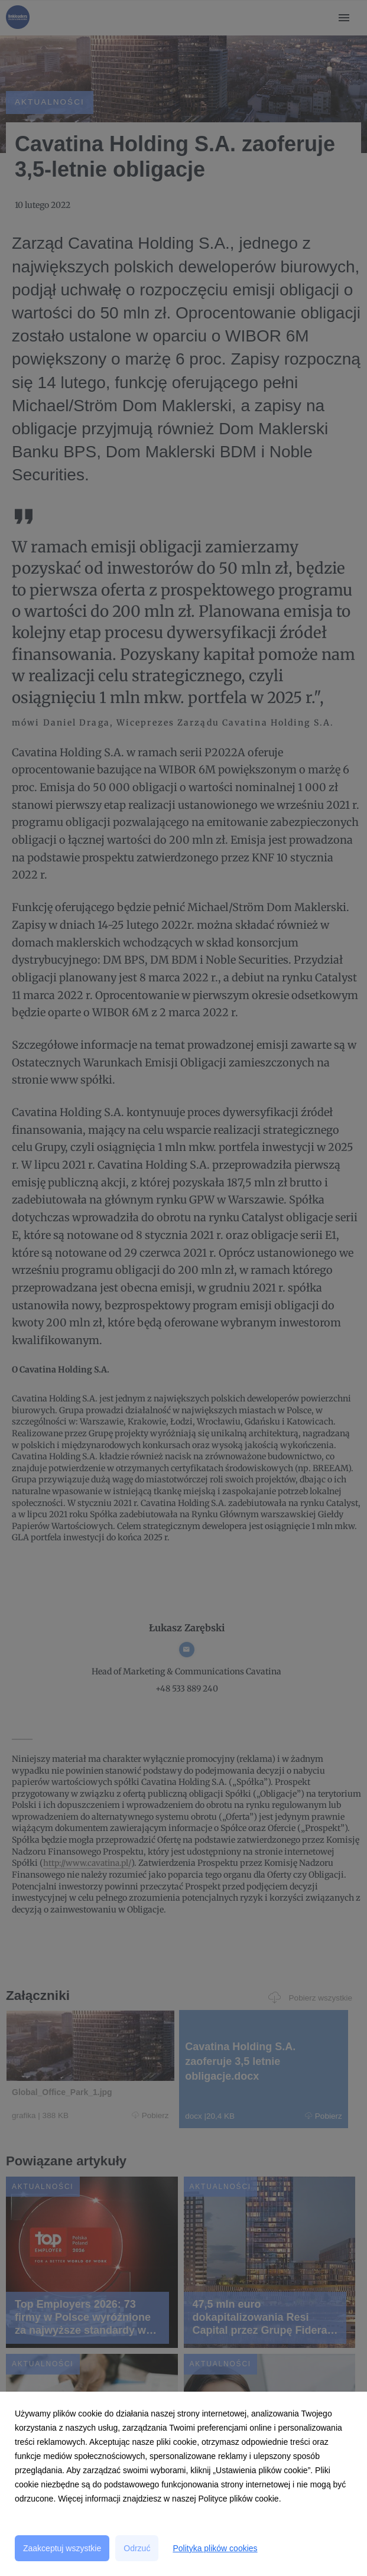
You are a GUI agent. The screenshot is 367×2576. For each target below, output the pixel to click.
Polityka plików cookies (215, 2548)
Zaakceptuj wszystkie (62, 2548)
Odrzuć (137, 2548)
